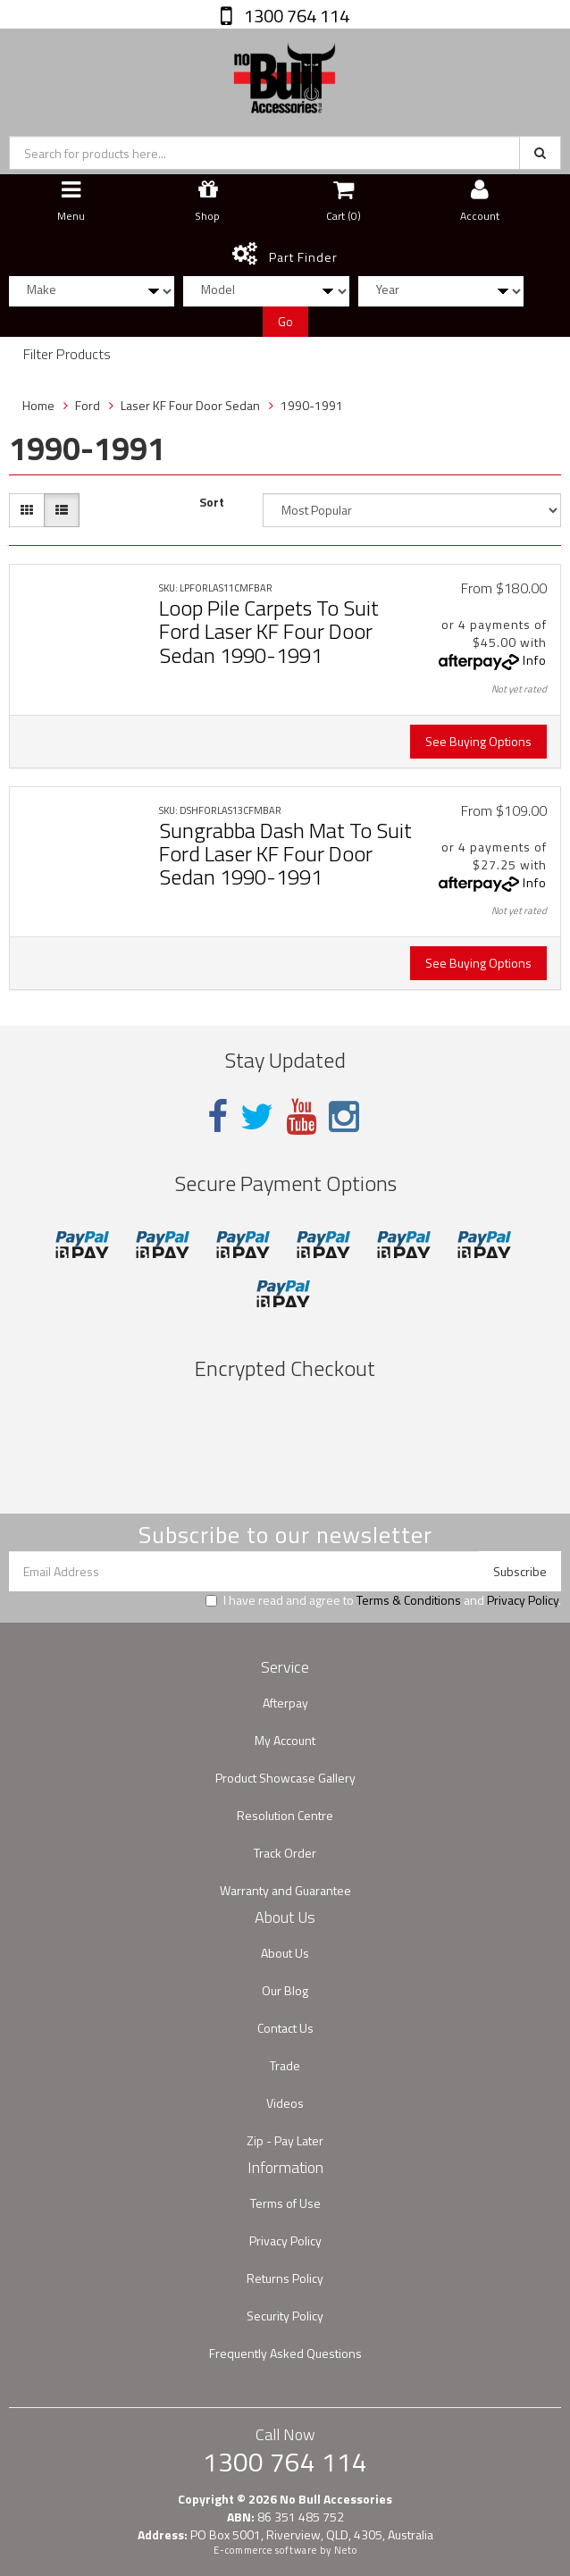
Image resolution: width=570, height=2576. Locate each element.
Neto (345, 2550)
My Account (285, 1740)
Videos (285, 2103)
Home (38, 405)
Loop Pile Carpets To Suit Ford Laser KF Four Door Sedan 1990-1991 (269, 631)
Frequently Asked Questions (285, 2353)
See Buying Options (478, 741)
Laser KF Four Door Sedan (190, 405)
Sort (211, 502)
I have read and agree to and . (383, 1600)
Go (285, 321)
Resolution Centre (285, 1815)
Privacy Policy (522, 1599)
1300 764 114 (294, 15)
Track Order (285, 1852)
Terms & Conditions (408, 1599)
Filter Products (67, 355)
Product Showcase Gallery (285, 1777)
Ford (87, 405)
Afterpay (285, 1702)
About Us (285, 1952)
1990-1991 (312, 405)
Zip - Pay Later (285, 2140)
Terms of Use (285, 2203)
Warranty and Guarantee (285, 1890)
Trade (285, 2065)
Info (535, 659)
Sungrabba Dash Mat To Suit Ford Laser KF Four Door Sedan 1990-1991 (285, 854)
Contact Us (285, 2027)
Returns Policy (285, 2278)
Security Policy (285, 2315)
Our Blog (285, 1990)
